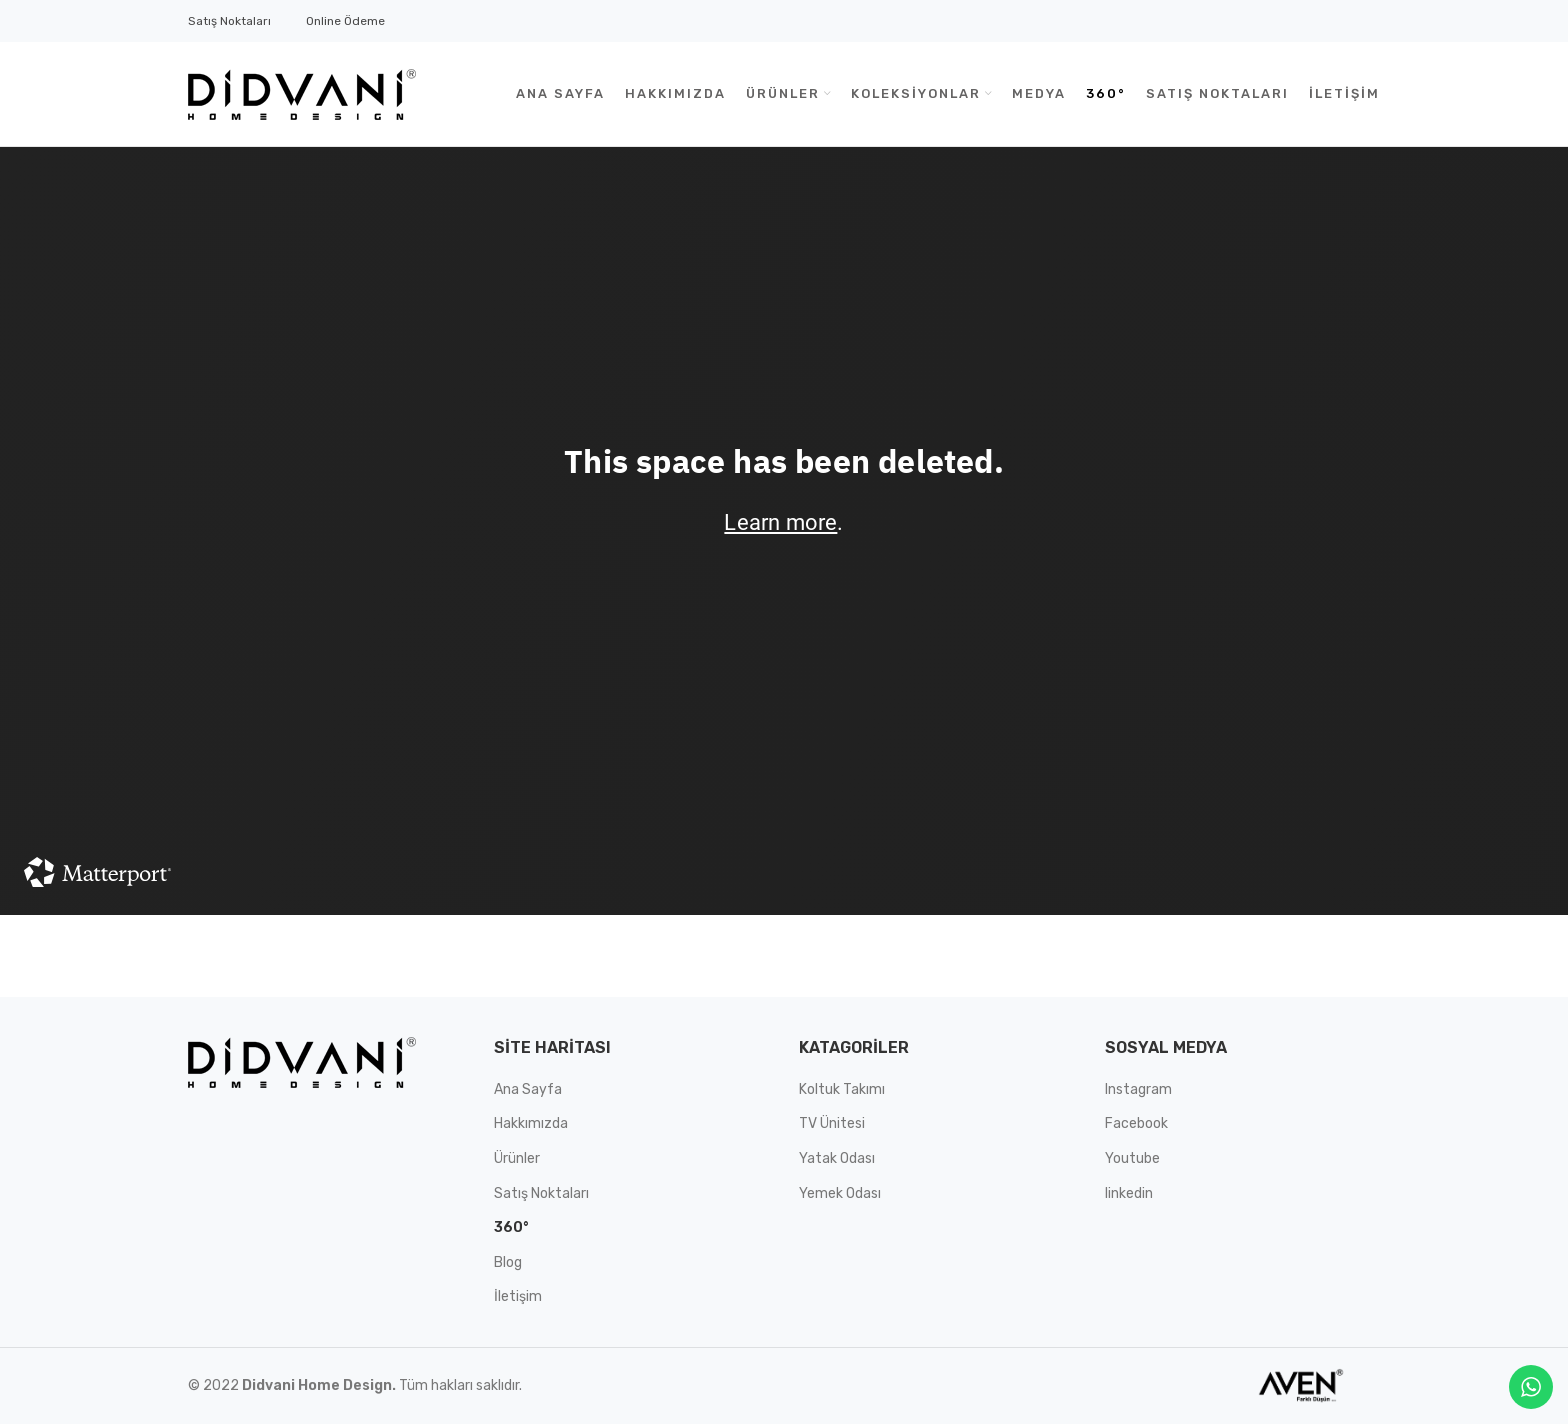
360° (511, 1227)
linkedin (1129, 1193)
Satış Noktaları (229, 21)
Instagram (1138, 1089)
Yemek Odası (840, 1193)
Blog (508, 1262)
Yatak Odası (837, 1158)
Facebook (1136, 1123)
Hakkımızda (531, 1123)
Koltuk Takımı (842, 1089)
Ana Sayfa (528, 1089)
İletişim (518, 1296)
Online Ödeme (345, 21)
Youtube (1132, 1158)
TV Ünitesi (832, 1123)
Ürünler (517, 1158)
